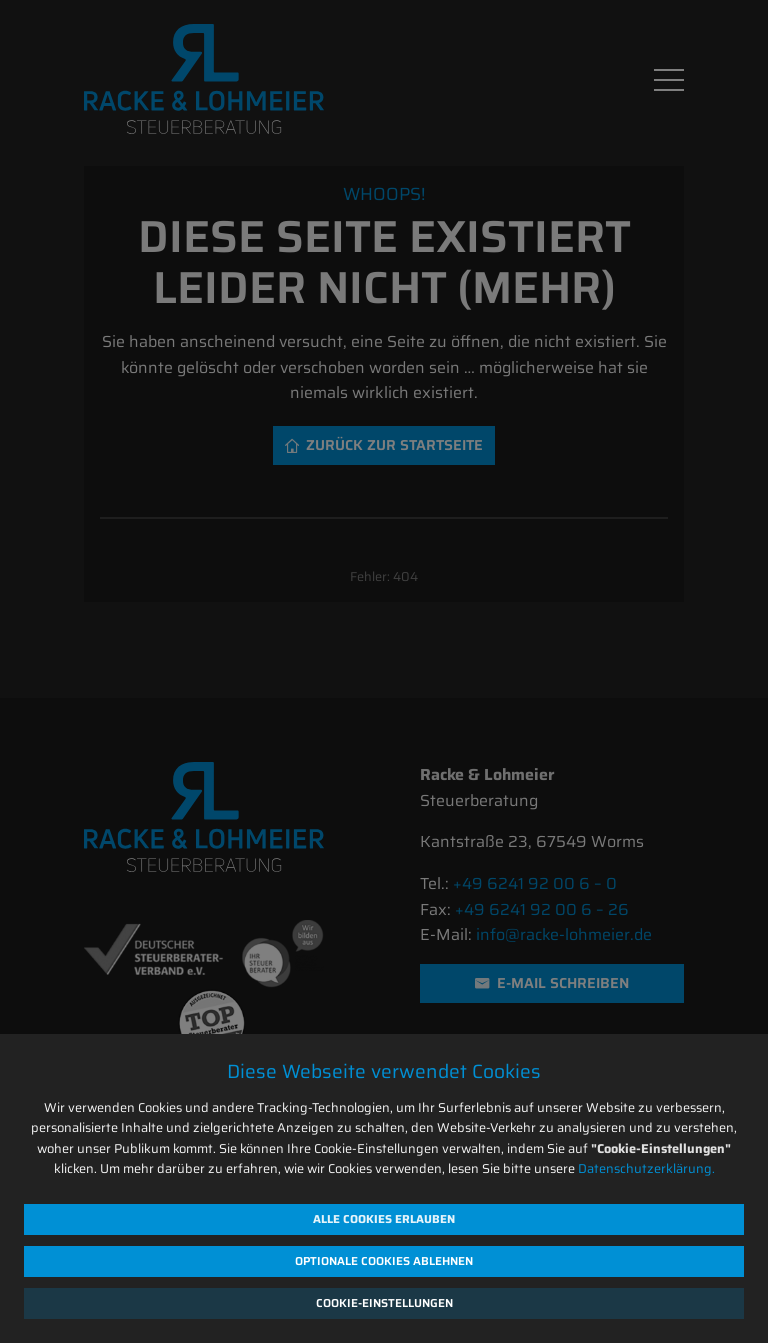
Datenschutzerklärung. (646, 1168)
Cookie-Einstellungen (384, 1303)
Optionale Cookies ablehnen (384, 1261)
